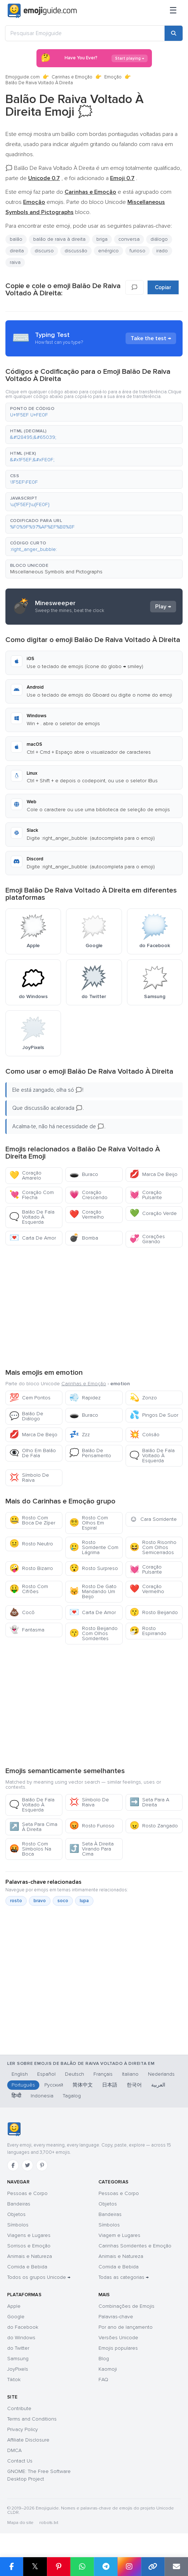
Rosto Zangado (154, 1826)
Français (103, 2074)
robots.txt (48, 2522)
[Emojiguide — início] (14, 2129)
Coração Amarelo (25, 1175)
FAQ (103, 2379)
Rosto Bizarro (31, 1568)
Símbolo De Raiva (29, 1477)
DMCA (14, 2450)
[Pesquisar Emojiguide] (85, 33)
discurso (44, 251)
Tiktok (14, 2379)
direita (17, 251)
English (20, 2074)
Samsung (18, 2358)
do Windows (21, 2338)
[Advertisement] (94, 1306)
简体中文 (83, 2085)
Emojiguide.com (22, 77)
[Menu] (173, 11)
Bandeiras (18, 2204)
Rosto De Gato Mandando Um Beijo (93, 1591)
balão (16, 239)
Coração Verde (153, 1213)
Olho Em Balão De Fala (32, 1453)
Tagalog (72, 2096)
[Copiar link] (153, 2566)
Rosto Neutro (31, 1544)
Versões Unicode (118, 2338)
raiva (15, 262)
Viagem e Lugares (119, 2235)
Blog (104, 2358)
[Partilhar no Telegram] (105, 2566)
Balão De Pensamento (90, 1453)
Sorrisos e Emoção (29, 2246)
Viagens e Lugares (29, 2235)
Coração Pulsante (146, 1195)
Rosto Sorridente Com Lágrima (93, 1547)
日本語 (109, 2085)
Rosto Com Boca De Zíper (32, 1520)
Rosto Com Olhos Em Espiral (88, 1523)
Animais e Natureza (29, 2256)
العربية (158, 2085)
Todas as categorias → (124, 2277)
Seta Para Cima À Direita (33, 1826)
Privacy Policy (22, 2429)
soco (62, 1901)
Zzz (79, 1434)
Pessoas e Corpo (27, 2193)
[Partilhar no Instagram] (129, 2566)
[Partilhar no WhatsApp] (82, 2566)
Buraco (83, 1174)
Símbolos (18, 2225)
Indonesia (42, 2096)
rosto (16, 1901)
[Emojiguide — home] (42, 11)
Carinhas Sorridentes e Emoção (135, 2246)
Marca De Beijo (154, 1174)
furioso (137, 251)
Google (16, 2317)
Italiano (130, 2074)
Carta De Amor (32, 1238)
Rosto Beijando (154, 1612)
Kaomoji (108, 2369)
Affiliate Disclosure (28, 2440)
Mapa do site (20, 2522)
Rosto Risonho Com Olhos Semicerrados (153, 1547)
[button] (94, 412)
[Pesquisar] (174, 33)
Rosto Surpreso (93, 1568)
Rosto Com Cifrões (28, 1589)
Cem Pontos (30, 1398)
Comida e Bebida (27, 2267)
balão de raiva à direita (59, 239)
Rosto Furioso (91, 1826)
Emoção (113, 77)
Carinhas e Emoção (72, 77)
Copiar (163, 287)
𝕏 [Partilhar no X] (35, 2566)
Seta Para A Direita (149, 1802)
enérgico (108, 251)
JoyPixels (17, 2369)
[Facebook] (13, 2165)
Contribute (19, 2408)
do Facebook (22, 2327)
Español (46, 2074)
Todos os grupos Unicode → (38, 2277)
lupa (84, 1901)
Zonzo (143, 1398)
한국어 (134, 2085)
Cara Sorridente (153, 1519)
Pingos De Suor (154, 1415)
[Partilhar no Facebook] (11, 2566)
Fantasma (26, 1630)
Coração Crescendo (88, 1195)
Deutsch (74, 2074)
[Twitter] (27, 2165)
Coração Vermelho (86, 1214)
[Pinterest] (42, 2165)
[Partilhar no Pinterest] (58, 2566)
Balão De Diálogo (26, 1416)
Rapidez (85, 1398)
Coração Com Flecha (31, 1195)
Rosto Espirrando (148, 1630)
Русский (53, 2085)
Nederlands (161, 2074)
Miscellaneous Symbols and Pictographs (56, 572)
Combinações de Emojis (126, 2306)
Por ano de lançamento (126, 2327)
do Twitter (18, 2348)
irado (162, 251)
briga (102, 239)
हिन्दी (16, 2096)
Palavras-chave (116, 2317)
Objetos (16, 2214)
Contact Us (19, 2461)
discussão (76, 251)
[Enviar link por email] (176, 2566)
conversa (129, 239)
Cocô (22, 1612)
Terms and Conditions (32, 2419)
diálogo (159, 239)
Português (23, 2085)
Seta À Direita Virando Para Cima (91, 1849)
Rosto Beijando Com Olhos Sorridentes (93, 1633)
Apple (14, 2306)
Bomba (83, 1238)
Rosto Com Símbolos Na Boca (30, 1849)
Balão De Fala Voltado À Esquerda (31, 1217)
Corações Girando (147, 1239)
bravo (40, 1901)
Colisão (144, 1434)
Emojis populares (118, 2348)
